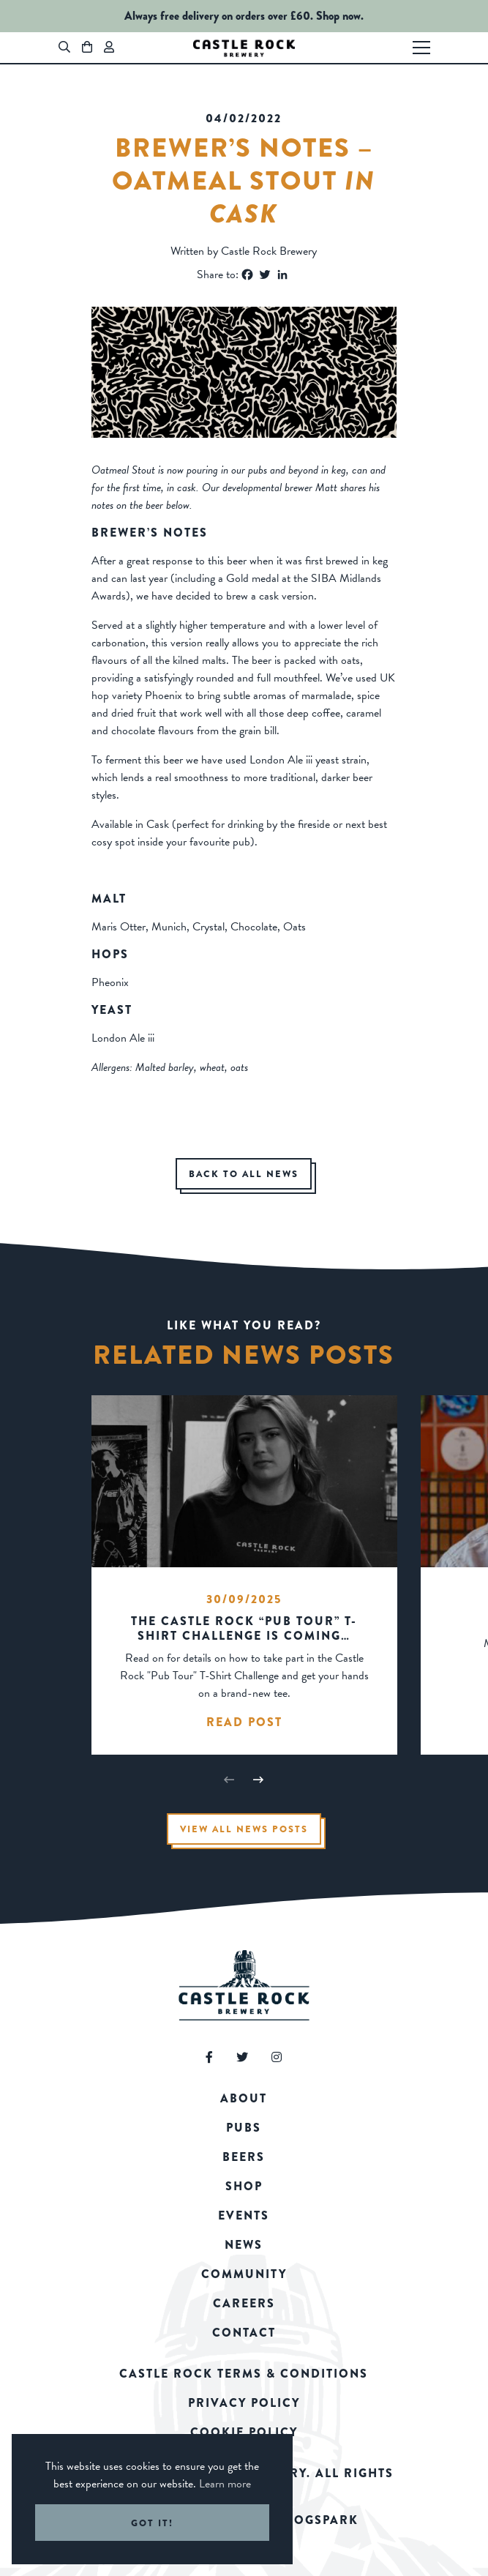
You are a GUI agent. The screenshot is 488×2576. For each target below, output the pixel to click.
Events (243, 2215)
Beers (243, 2156)
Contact (244, 2332)
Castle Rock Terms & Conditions (243, 2373)
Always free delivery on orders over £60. (218, 15)
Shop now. (340, 15)
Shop (244, 2186)
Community (244, 2274)
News (244, 2244)
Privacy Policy (244, 2402)
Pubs (243, 2127)
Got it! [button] (152, 2523)
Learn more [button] (225, 2484)
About (243, 2098)
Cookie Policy (244, 2432)
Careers (244, 2303)
